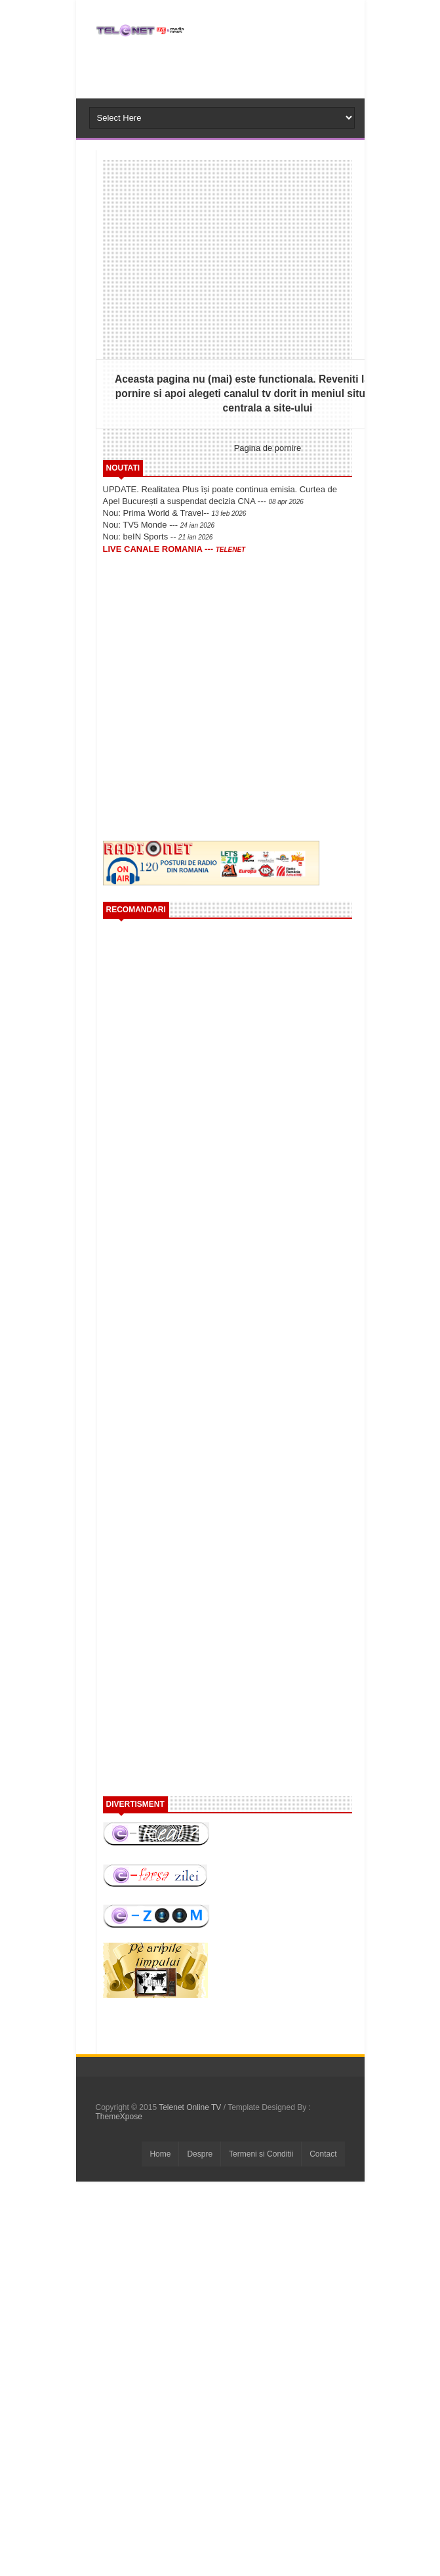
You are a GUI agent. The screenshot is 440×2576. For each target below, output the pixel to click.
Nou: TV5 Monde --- (159, 525)
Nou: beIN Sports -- (158, 536)
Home (160, 2154)
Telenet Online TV (191, 2107)
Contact (323, 2154)
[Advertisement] (213, 648)
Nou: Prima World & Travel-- (175, 513)
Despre (199, 2154)
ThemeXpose (119, 2116)
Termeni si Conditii (261, 2154)
